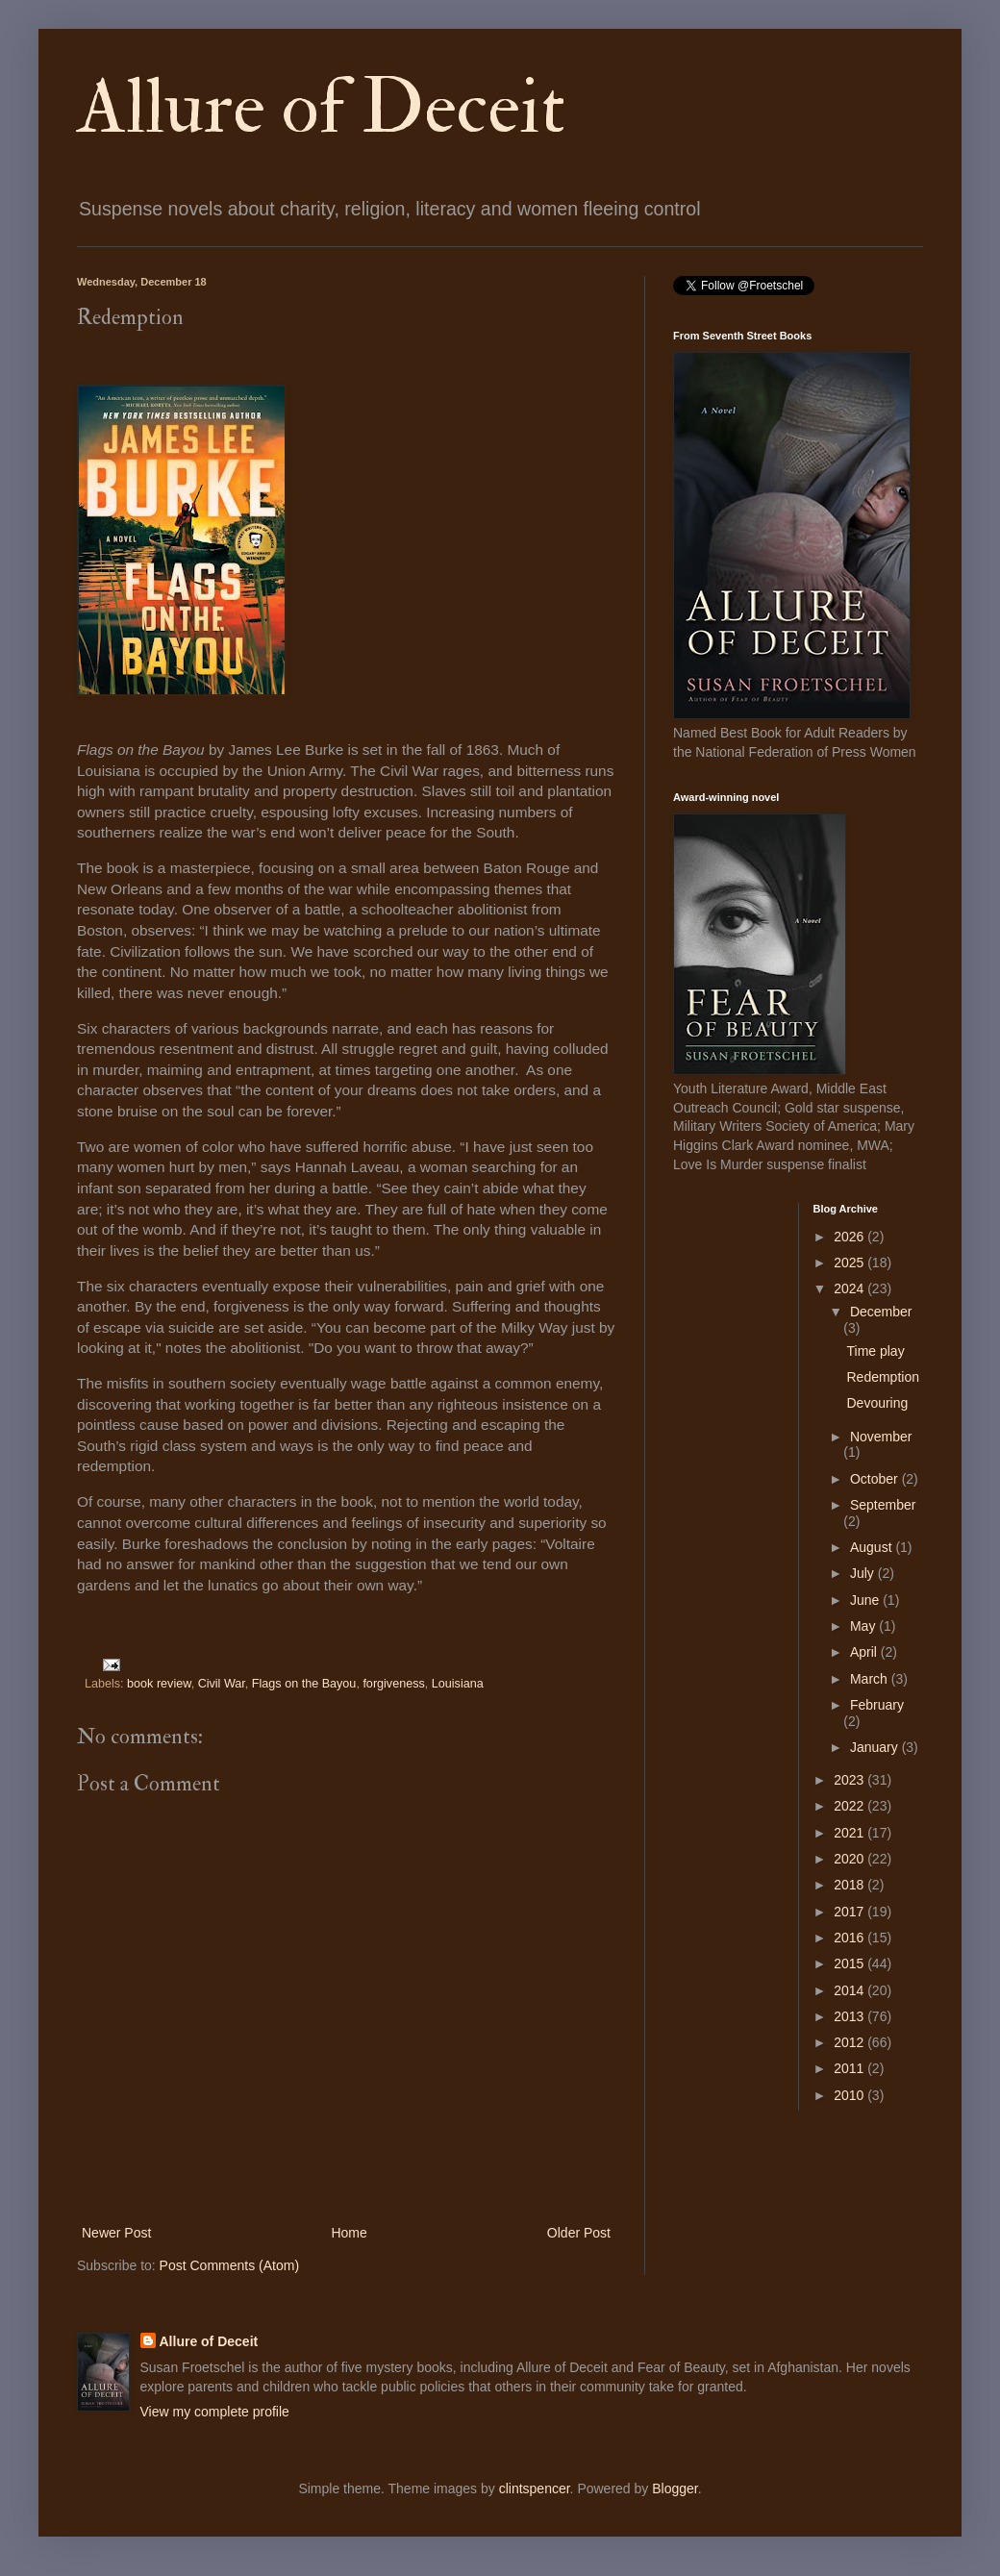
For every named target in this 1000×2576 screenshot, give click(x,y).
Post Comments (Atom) (229, 2265)
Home (348, 2232)
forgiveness (393, 1683)
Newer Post (116, 2232)
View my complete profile (214, 2411)
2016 (850, 1937)
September (882, 1505)
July (864, 1573)
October (876, 1479)
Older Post (579, 2232)
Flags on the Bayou (304, 1683)
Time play (875, 1351)
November (881, 1436)
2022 (850, 1805)
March (870, 1679)
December (881, 1311)
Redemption (882, 1377)
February (877, 1705)
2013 (850, 2016)
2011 (850, 2068)
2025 (850, 1262)
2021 (850, 1832)
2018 (850, 1884)
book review (159, 1683)
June (866, 1600)
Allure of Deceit (321, 108)
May (864, 1626)
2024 (850, 1288)
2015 (850, 1963)
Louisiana (458, 1683)
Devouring (877, 1403)
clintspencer (534, 2488)
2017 (850, 1911)
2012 (850, 2042)
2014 (850, 1990)
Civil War (221, 1683)
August (872, 1547)
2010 (850, 2095)
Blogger (674, 2488)
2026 (850, 1236)
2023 (850, 1780)
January (876, 1747)
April (865, 1652)
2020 (850, 1858)
